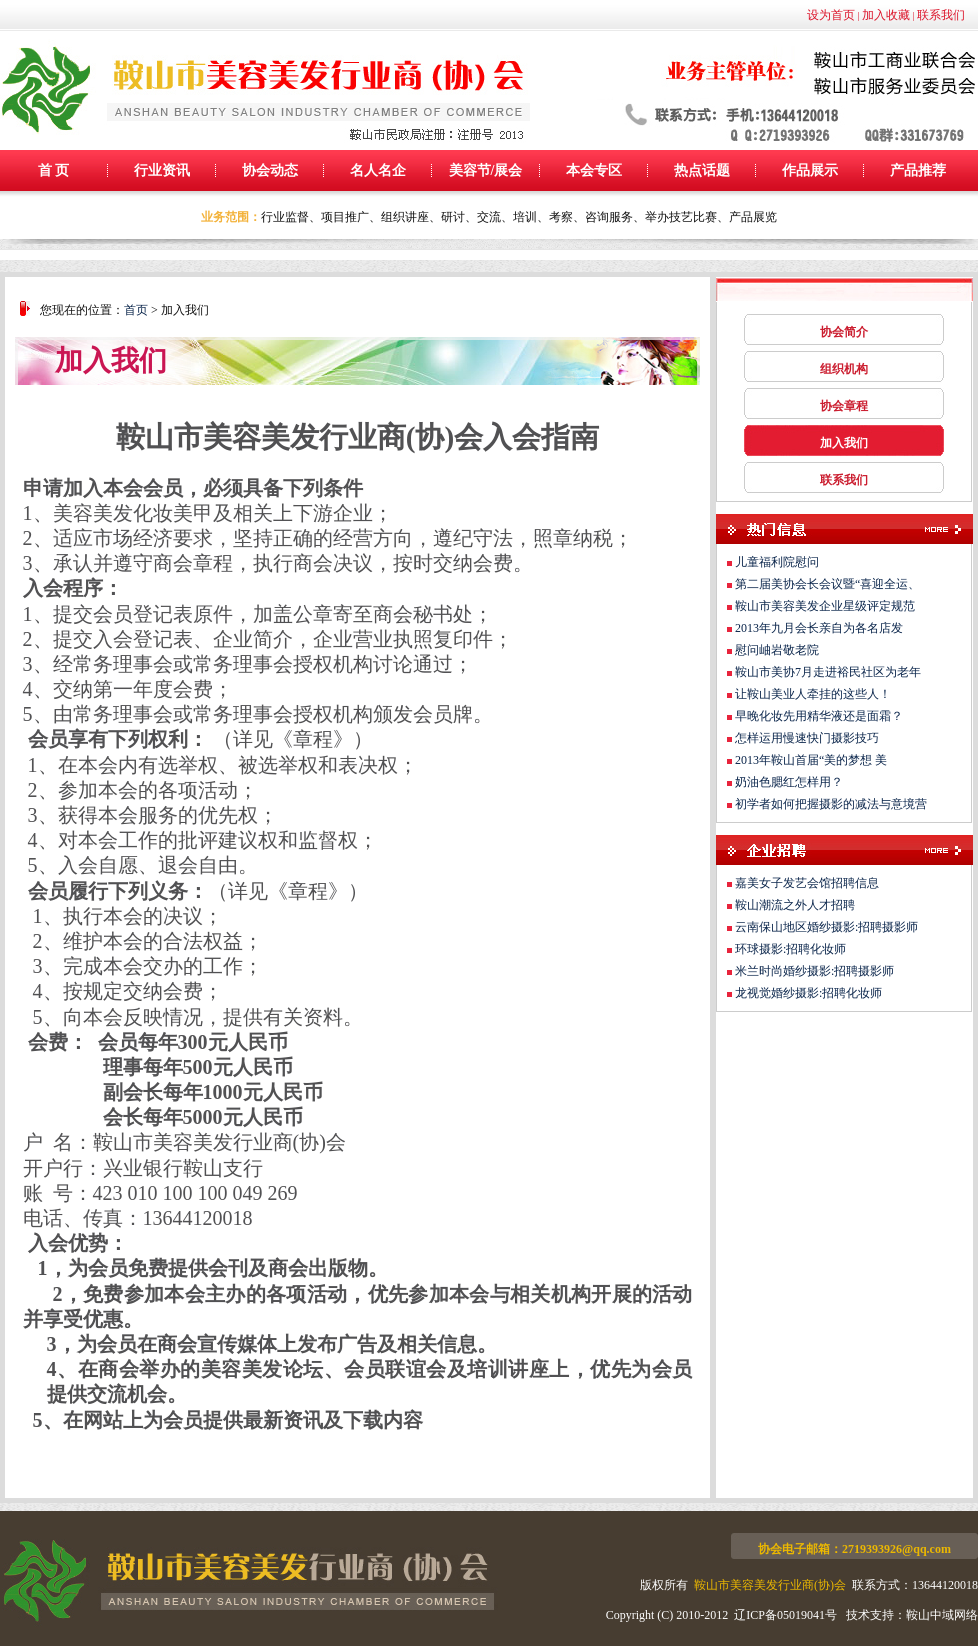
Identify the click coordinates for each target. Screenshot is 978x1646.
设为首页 (831, 15)
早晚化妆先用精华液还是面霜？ (819, 716)
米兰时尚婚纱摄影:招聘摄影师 (814, 971)
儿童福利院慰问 (777, 562)
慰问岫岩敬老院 (777, 650)
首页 (136, 310)
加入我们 (844, 443)
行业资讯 (162, 170)
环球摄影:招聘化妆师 (790, 949)
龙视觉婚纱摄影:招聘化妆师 (808, 993)
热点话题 (702, 170)
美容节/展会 (486, 170)
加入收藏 (886, 15)
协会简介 (844, 332)
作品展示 (810, 170)
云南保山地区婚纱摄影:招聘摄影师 (826, 927)
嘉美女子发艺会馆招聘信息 (807, 883)
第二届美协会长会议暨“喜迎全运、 (827, 584)
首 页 (54, 170)
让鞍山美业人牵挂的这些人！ (813, 694)
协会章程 (844, 406)
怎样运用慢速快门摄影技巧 (807, 738)
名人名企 (378, 170)
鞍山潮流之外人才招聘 (795, 905)
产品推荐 (918, 170)
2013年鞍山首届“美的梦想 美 (811, 760)
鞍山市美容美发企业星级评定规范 (825, 606)
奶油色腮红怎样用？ (789, 782)
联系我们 (941, 15)
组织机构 (844, 369)
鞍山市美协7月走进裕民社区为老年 (828, 672)
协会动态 (270, 170)
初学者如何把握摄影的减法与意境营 (831, 804)
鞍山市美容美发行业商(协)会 (770, 1585)
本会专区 (594, 170)
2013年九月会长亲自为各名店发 (819, 628)
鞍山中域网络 (942, 1615)
